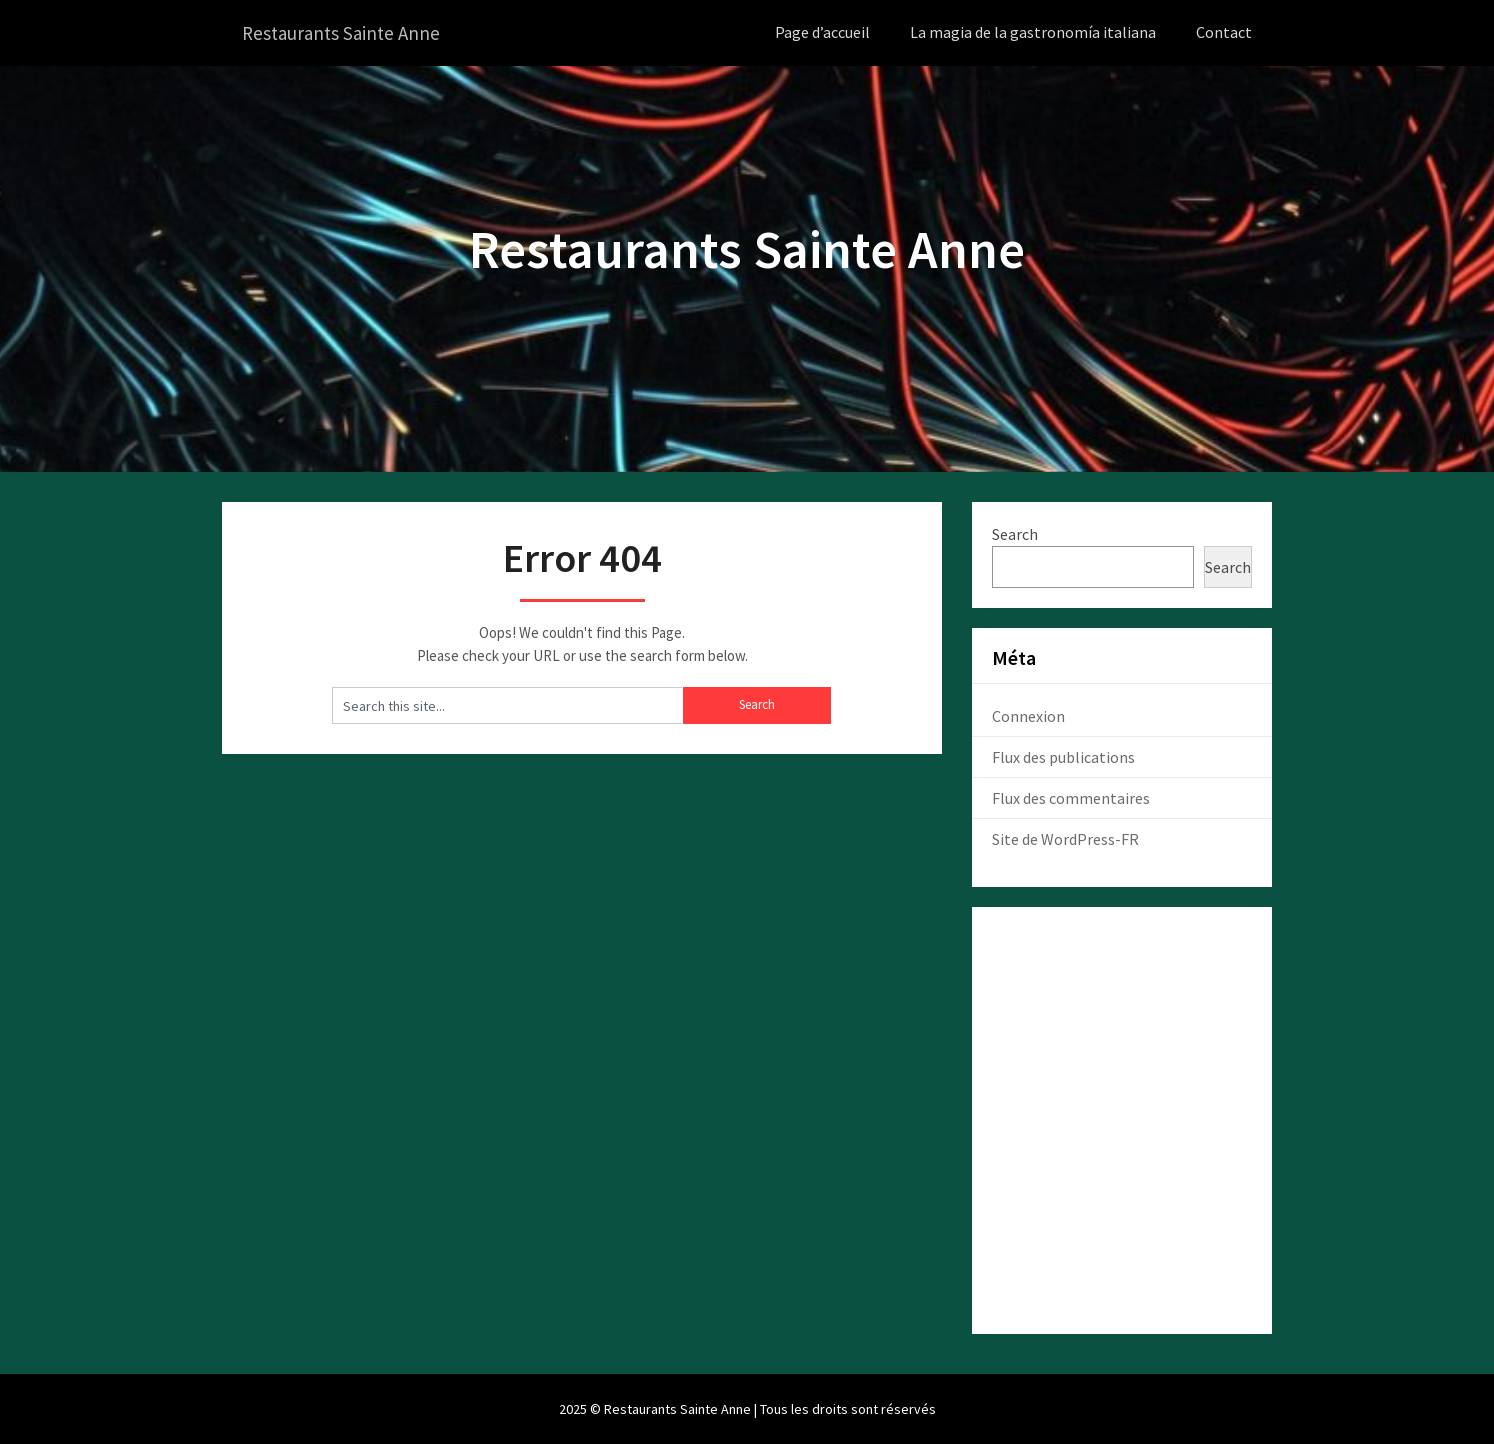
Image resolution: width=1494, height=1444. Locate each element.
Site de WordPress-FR (1065, 838)
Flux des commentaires (1071, 797)
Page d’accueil (822, 32)
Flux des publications (1063, 756)
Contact (1224, 32)
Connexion (1028, 715)
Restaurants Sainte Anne (345, 32)
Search (1015, 533)
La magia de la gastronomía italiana (1033, 32)
